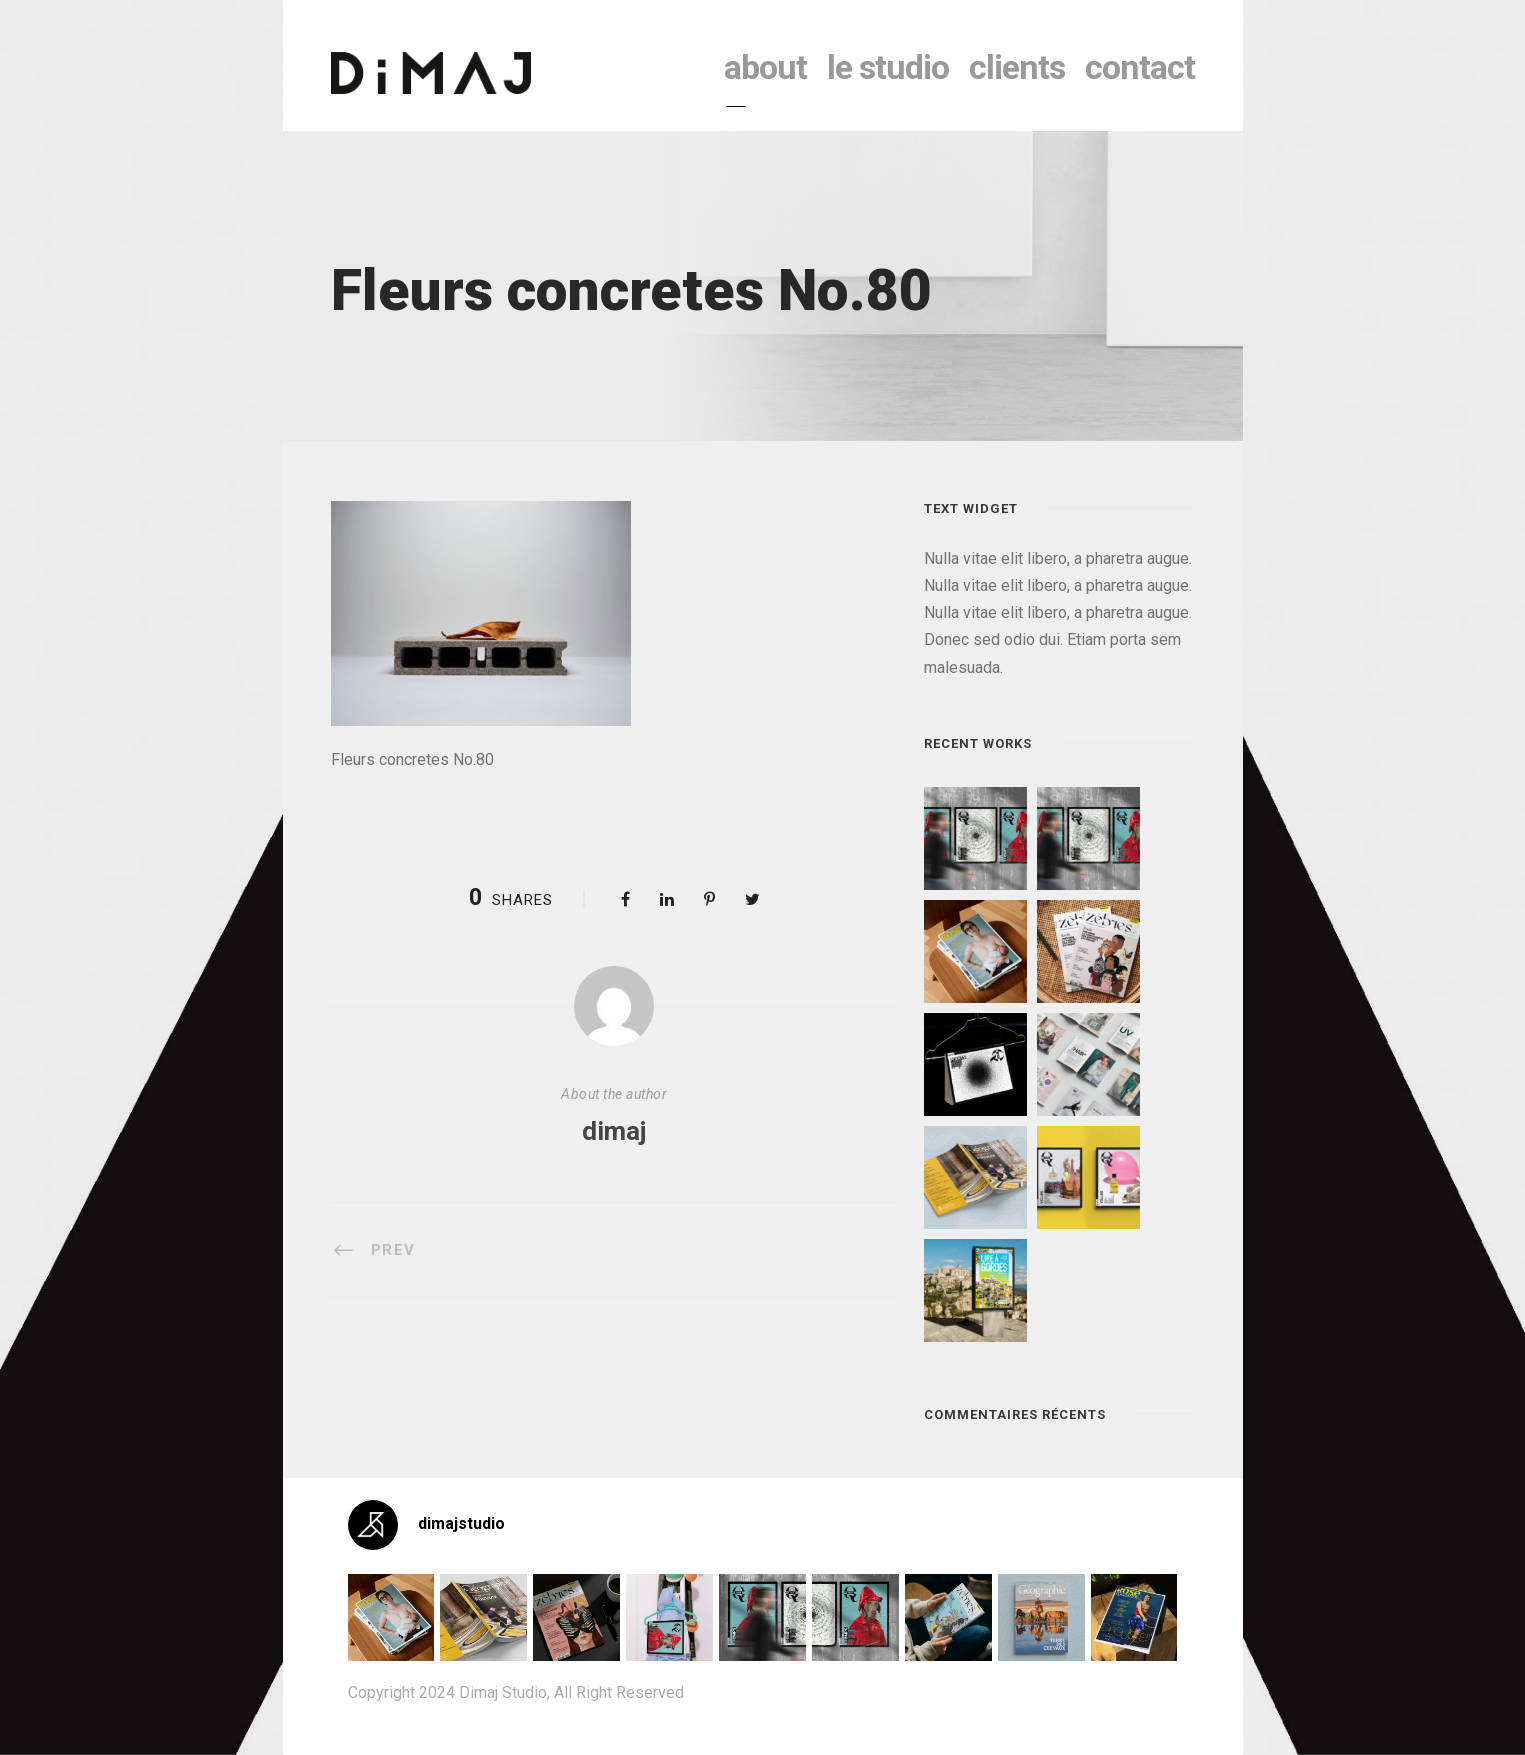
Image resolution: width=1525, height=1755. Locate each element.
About (765, 67)
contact (1140, 67)
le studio (888, 67)
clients (1017, 67)
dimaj (614, 1131)
